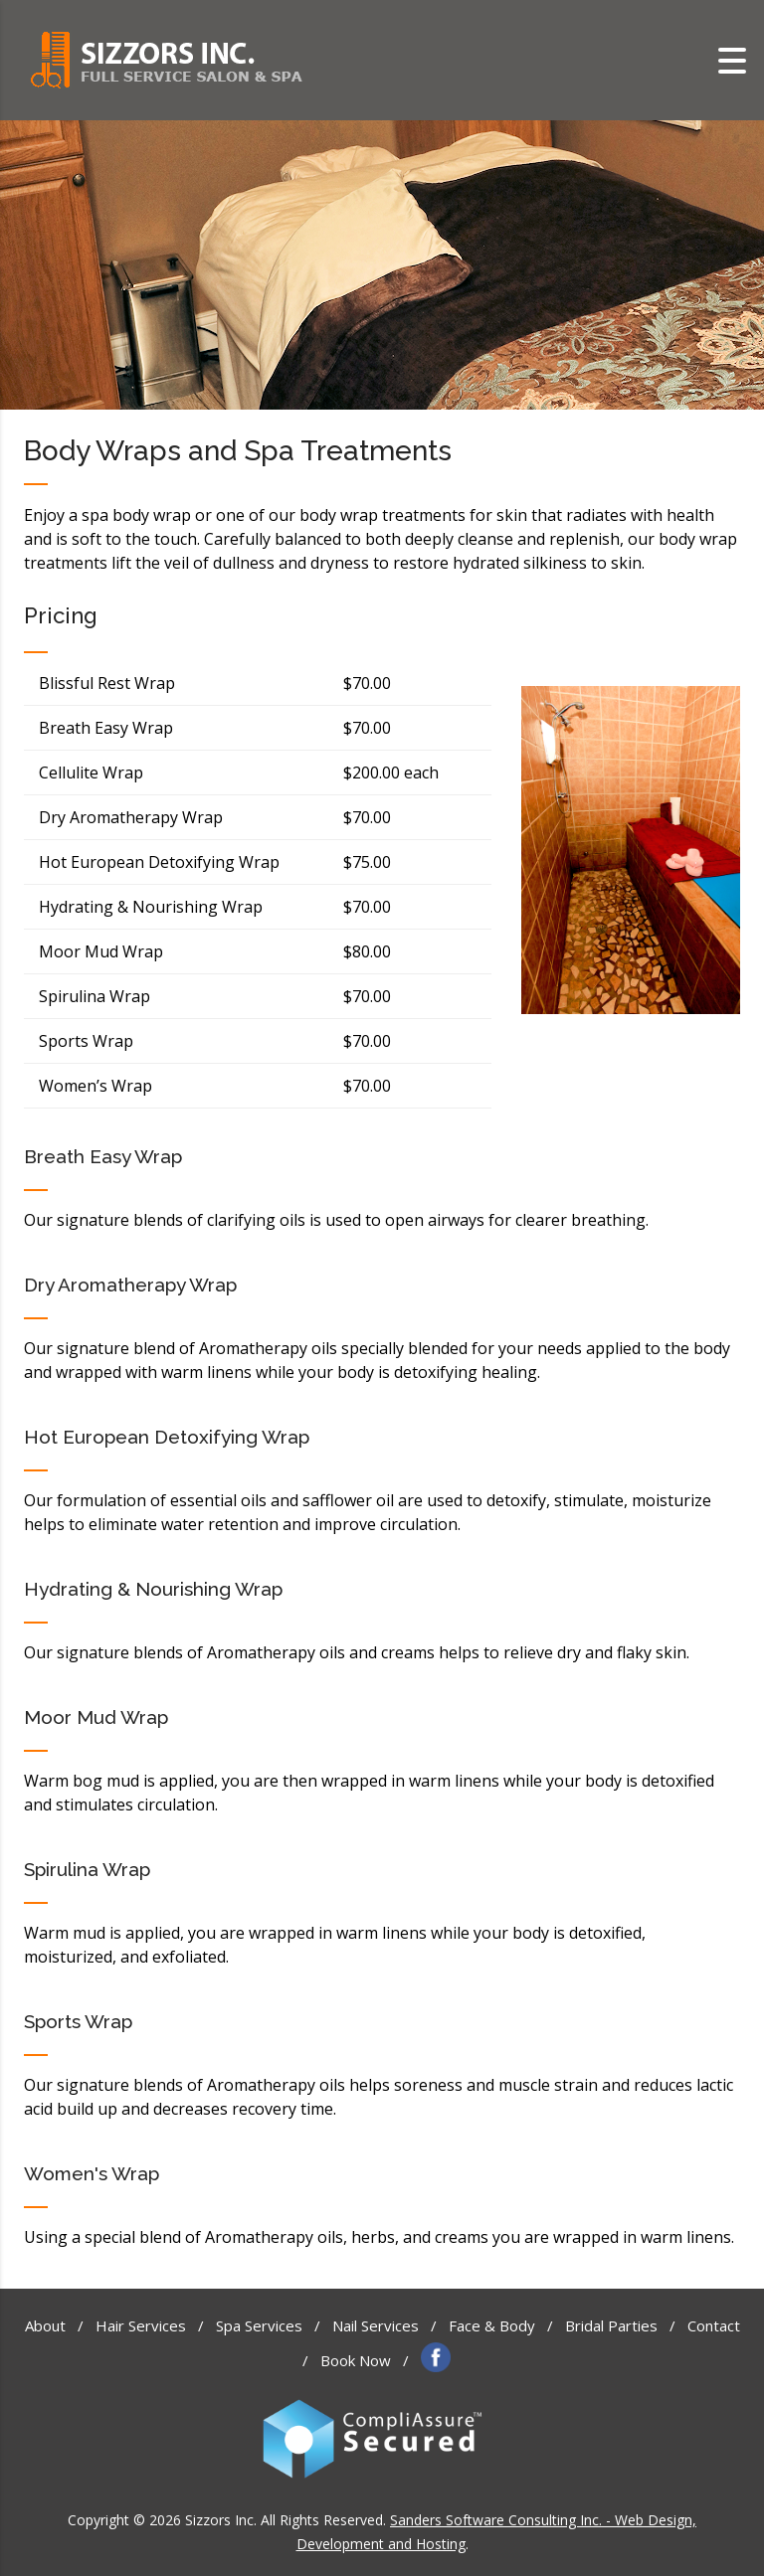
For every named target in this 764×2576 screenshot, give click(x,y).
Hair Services (141, 2325)
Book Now (355, 2360)
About (45, 2325)
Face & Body (492, 2325)
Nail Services (375, 2325)
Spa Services (259, 2325)
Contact (713, 2325)
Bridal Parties (611, 2325)
